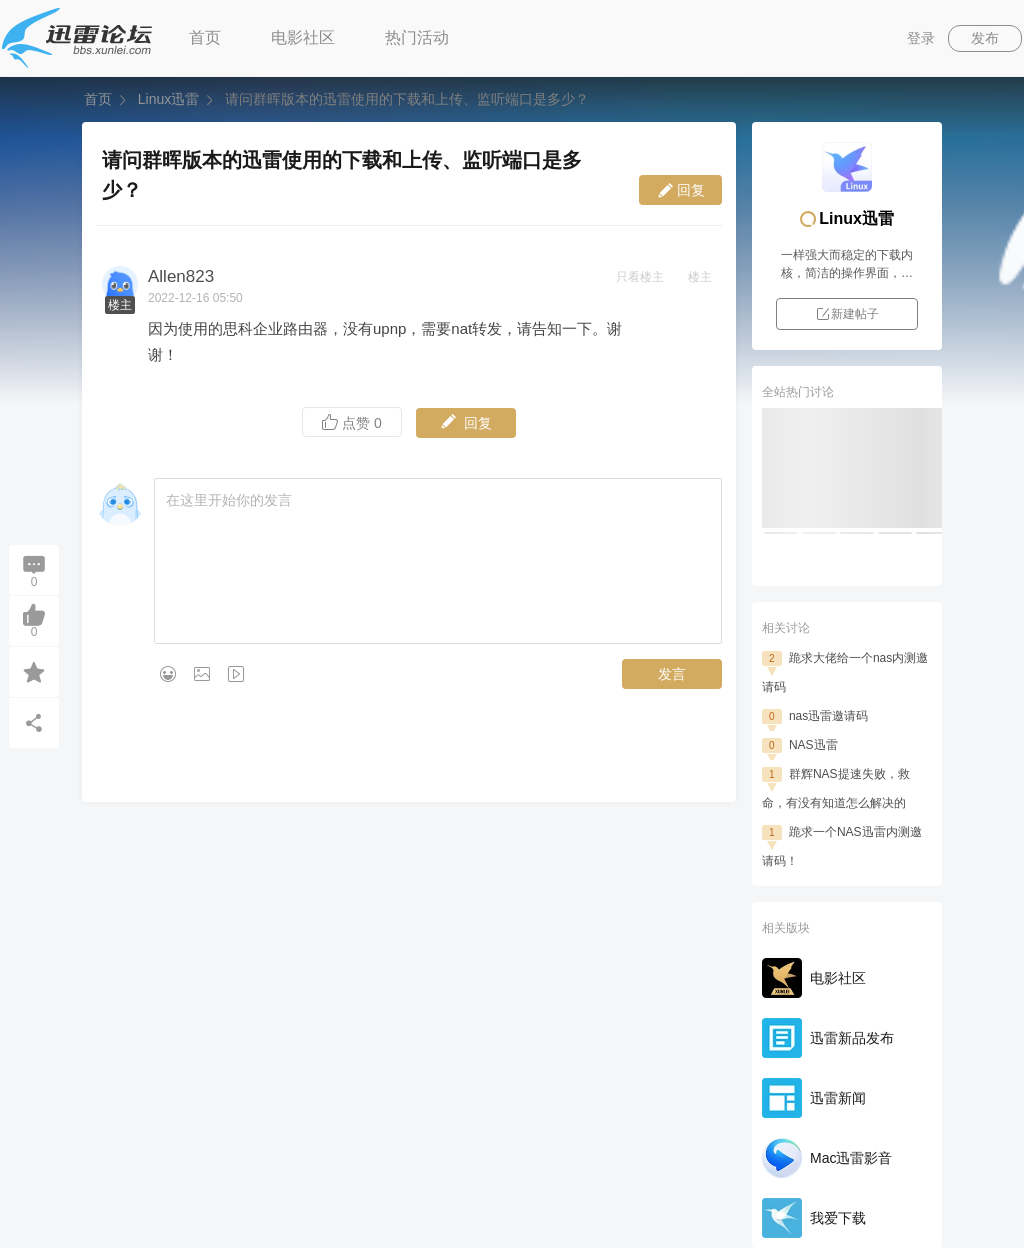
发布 (985, 38)
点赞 (352, 422)
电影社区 (303, 37)
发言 (672, 674)
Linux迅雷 (168, 99)
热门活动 (417, 37)
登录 (921, 38)
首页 (205, 37)
